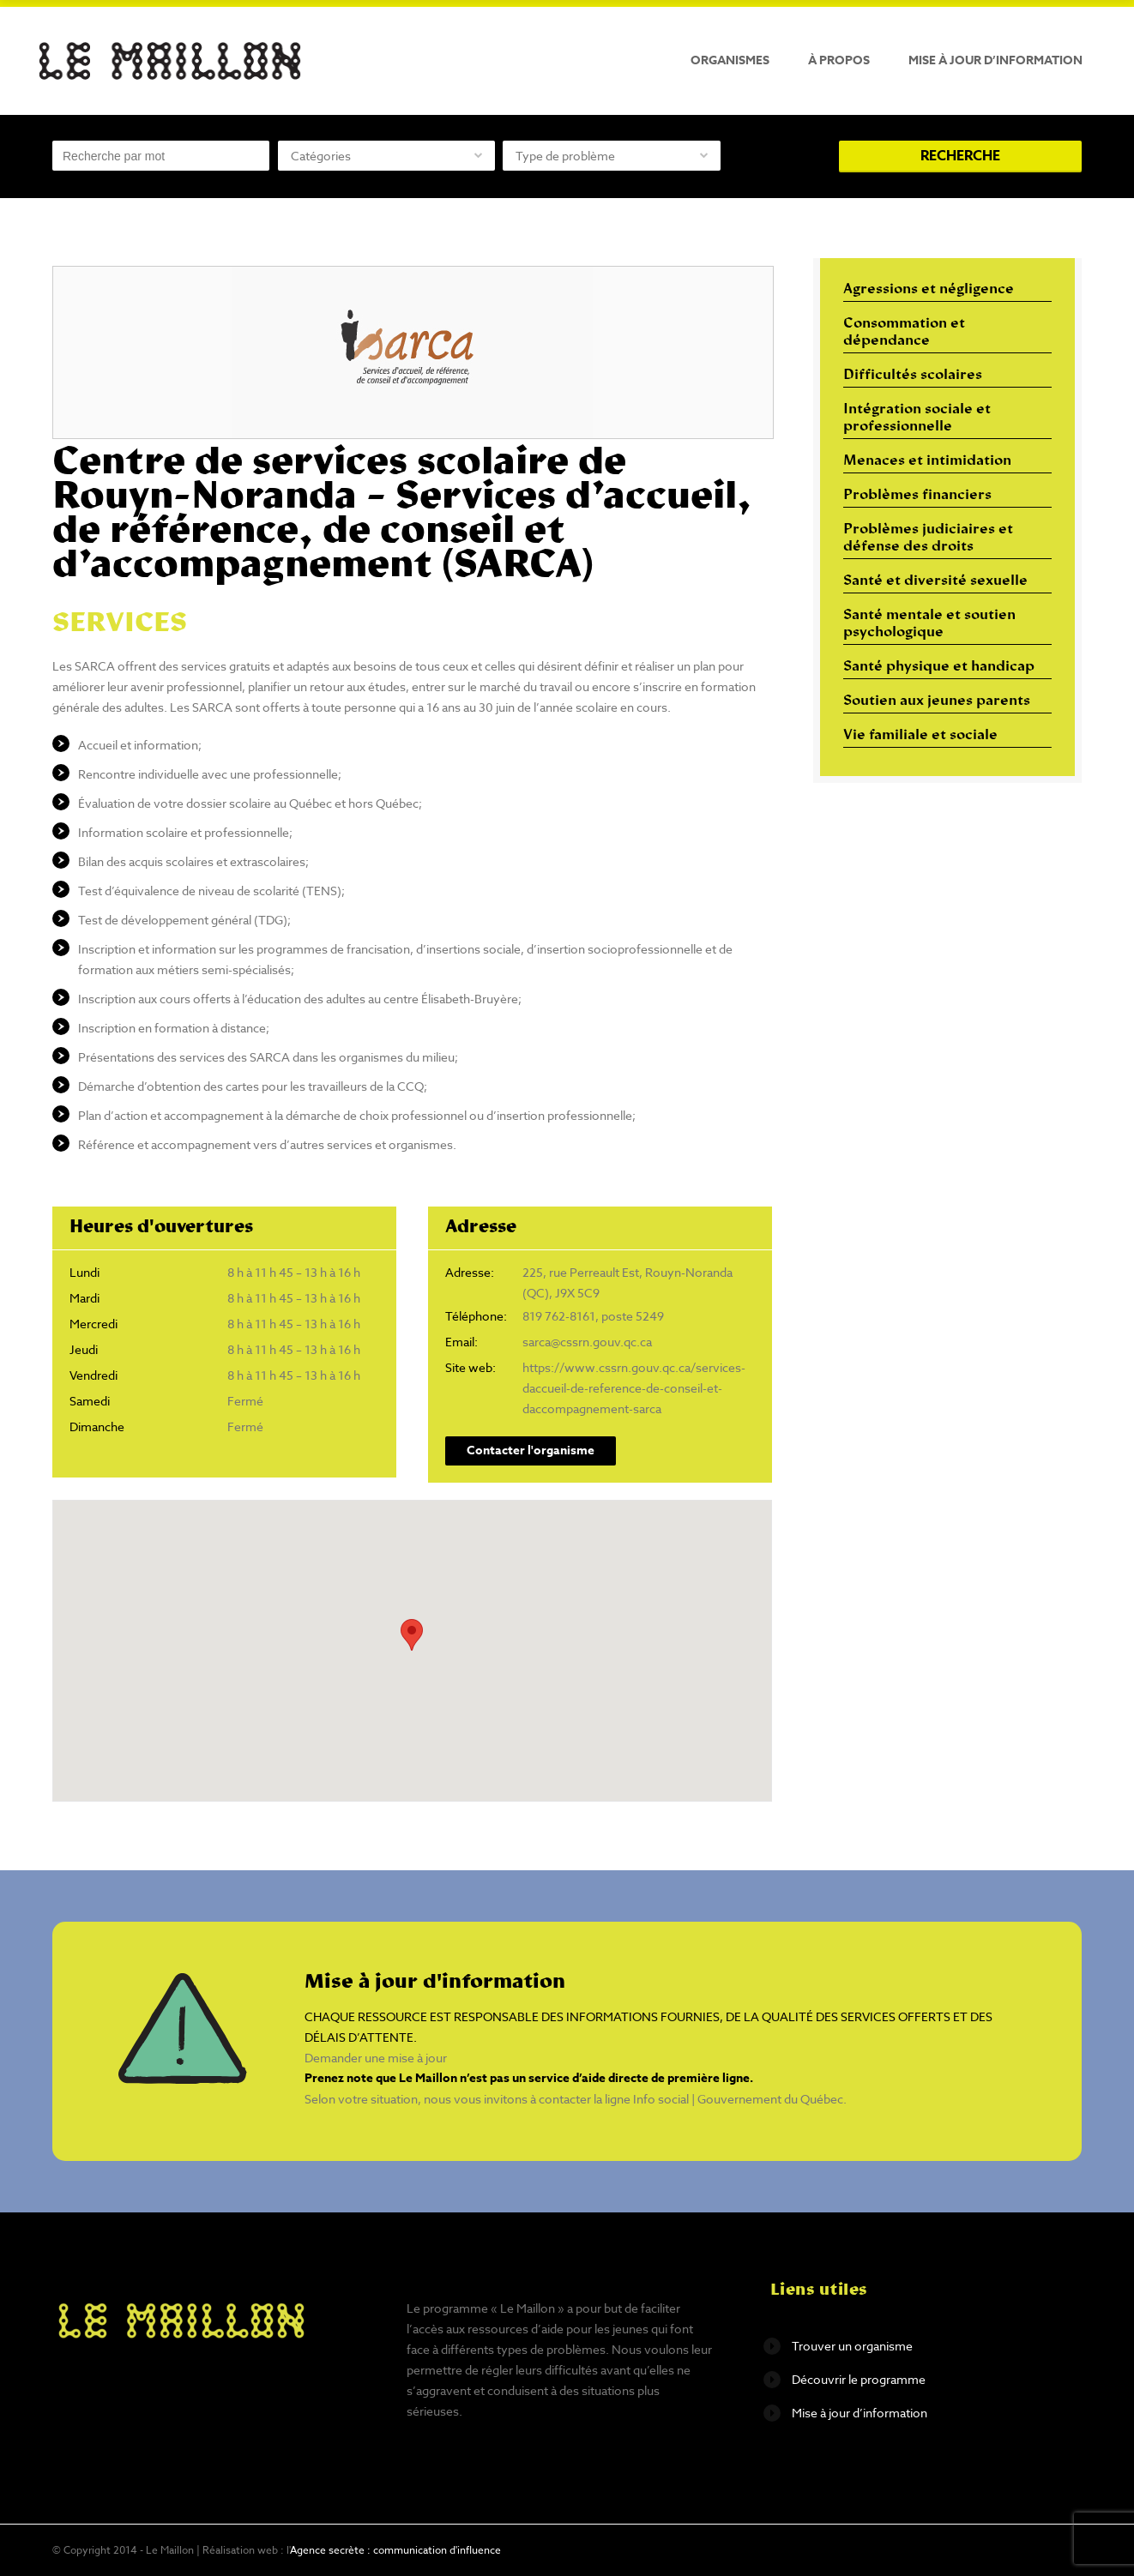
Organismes (730, 60)
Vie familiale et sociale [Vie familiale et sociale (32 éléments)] (920, 736)
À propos (839, 60)
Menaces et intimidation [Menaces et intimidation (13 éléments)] (927, 461)
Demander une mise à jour (376, 2057)
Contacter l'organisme (530, 1450)
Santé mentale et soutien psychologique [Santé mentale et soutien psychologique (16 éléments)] (929, 624)
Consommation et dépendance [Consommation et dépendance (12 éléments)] (904, 332)
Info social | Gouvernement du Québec (738, 2099)
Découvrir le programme (859, 2379)
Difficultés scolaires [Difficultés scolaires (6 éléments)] (912, 375)
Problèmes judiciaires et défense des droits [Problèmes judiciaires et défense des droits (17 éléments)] (928, 538)
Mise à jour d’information (995, 60)
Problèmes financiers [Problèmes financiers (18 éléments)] (917, 496)
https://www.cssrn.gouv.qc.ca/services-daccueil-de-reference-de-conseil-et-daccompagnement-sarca (633, 1388)
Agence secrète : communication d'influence (395, 2550)
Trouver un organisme (852, 2346)
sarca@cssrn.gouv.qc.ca (587, 1341)
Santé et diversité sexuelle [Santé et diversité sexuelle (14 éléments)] (935, 581)
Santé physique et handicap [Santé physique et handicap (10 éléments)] (938, 667)
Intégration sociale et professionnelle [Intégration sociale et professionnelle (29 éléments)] (917, 418)
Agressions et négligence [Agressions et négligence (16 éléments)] (928, 290)
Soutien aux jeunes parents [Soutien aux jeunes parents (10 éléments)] (936, 701)
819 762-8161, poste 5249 (593, 1316)
